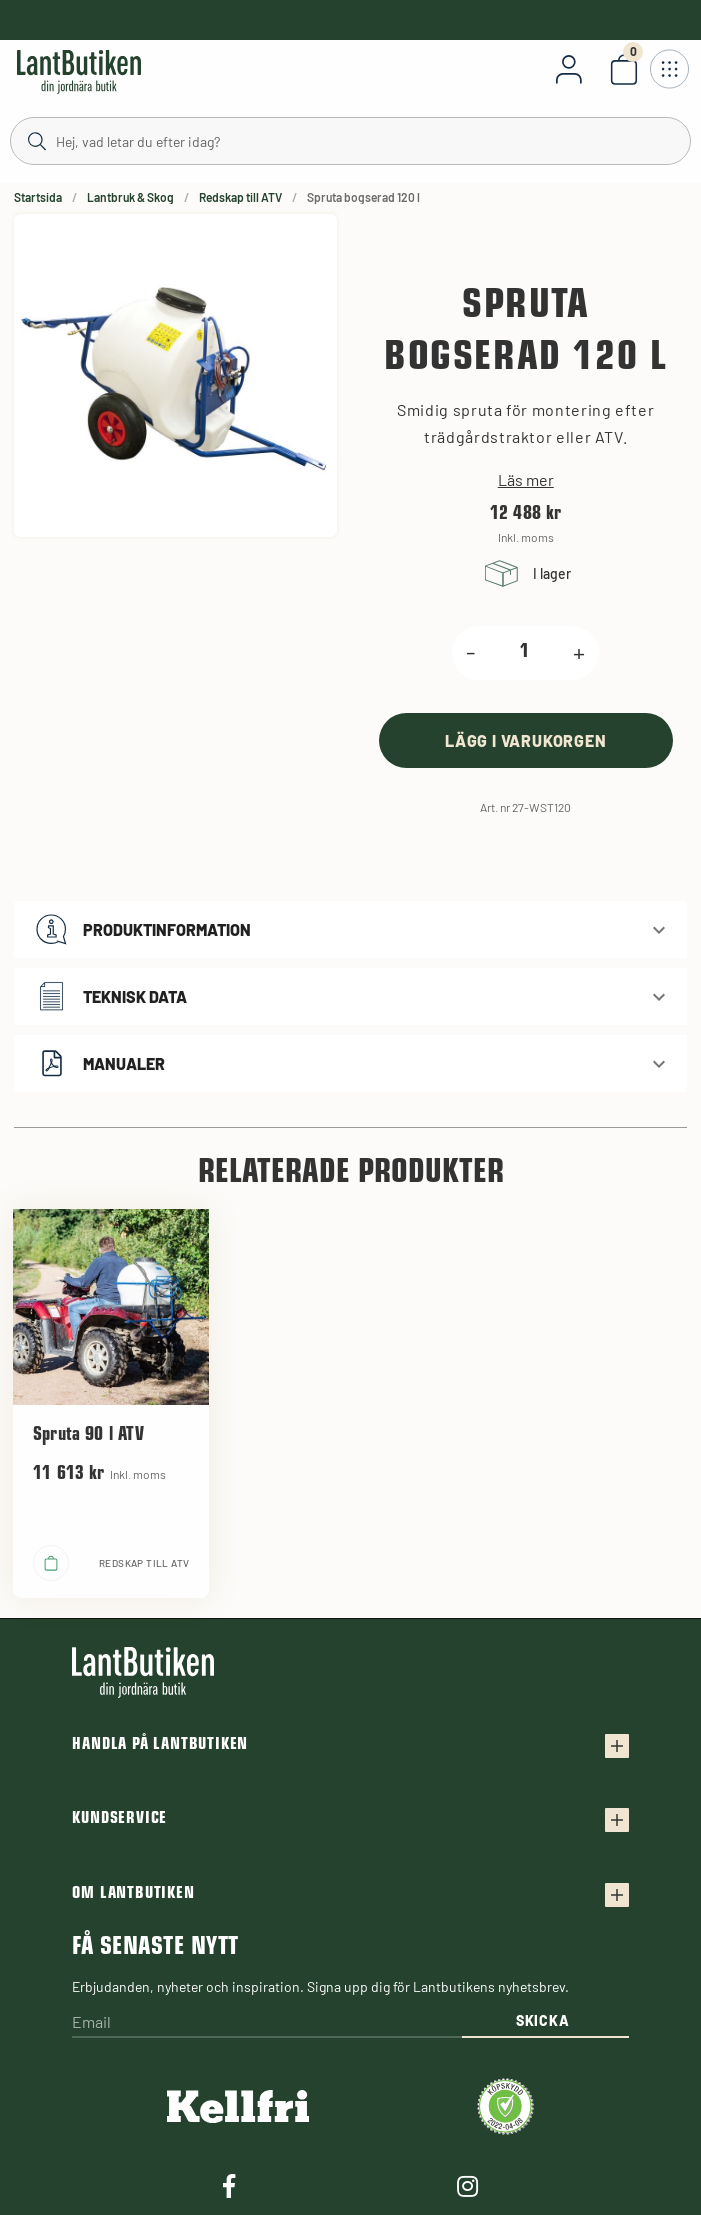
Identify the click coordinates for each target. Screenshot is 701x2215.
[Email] (266, 2023)
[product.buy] (526, 740)
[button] (350, 929)
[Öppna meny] (669, 69)
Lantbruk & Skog (130, 197)
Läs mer (526, 480)
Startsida (38, 197)
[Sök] (350, 140)
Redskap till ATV (240, 197)
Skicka (542, 2020)
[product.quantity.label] (524, 653)
